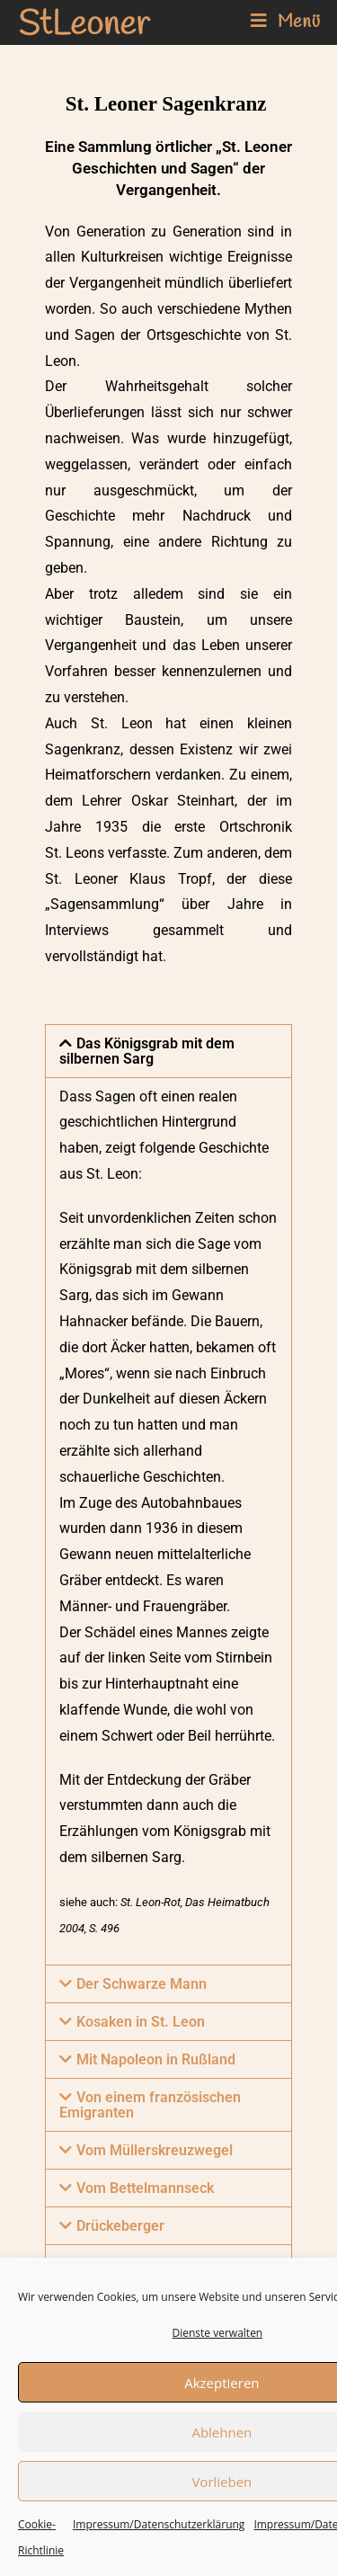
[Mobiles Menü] (286, 22)
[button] (168, 1051)
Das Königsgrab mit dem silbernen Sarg (147, 1051)
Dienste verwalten (218, 2332)
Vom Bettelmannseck (145, 2188)
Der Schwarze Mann (141, 1983)
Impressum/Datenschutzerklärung (158, 2525)
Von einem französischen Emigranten (150, 2105)
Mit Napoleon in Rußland (155, 2059)
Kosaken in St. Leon (140, 2021)
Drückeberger (120, 2225)
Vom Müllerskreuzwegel (154, 2150)
